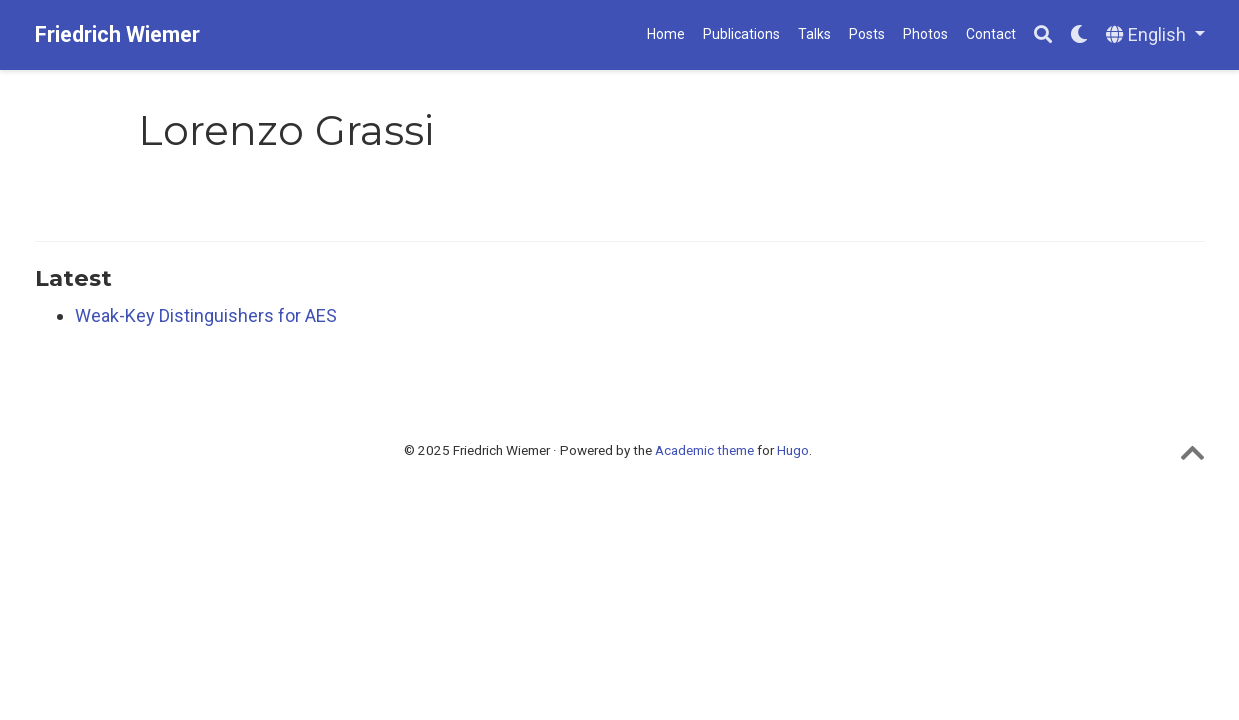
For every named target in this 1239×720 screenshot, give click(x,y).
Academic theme (704, 450)
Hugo (793, 450)
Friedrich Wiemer (117, 34)
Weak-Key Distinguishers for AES (206, 315)
